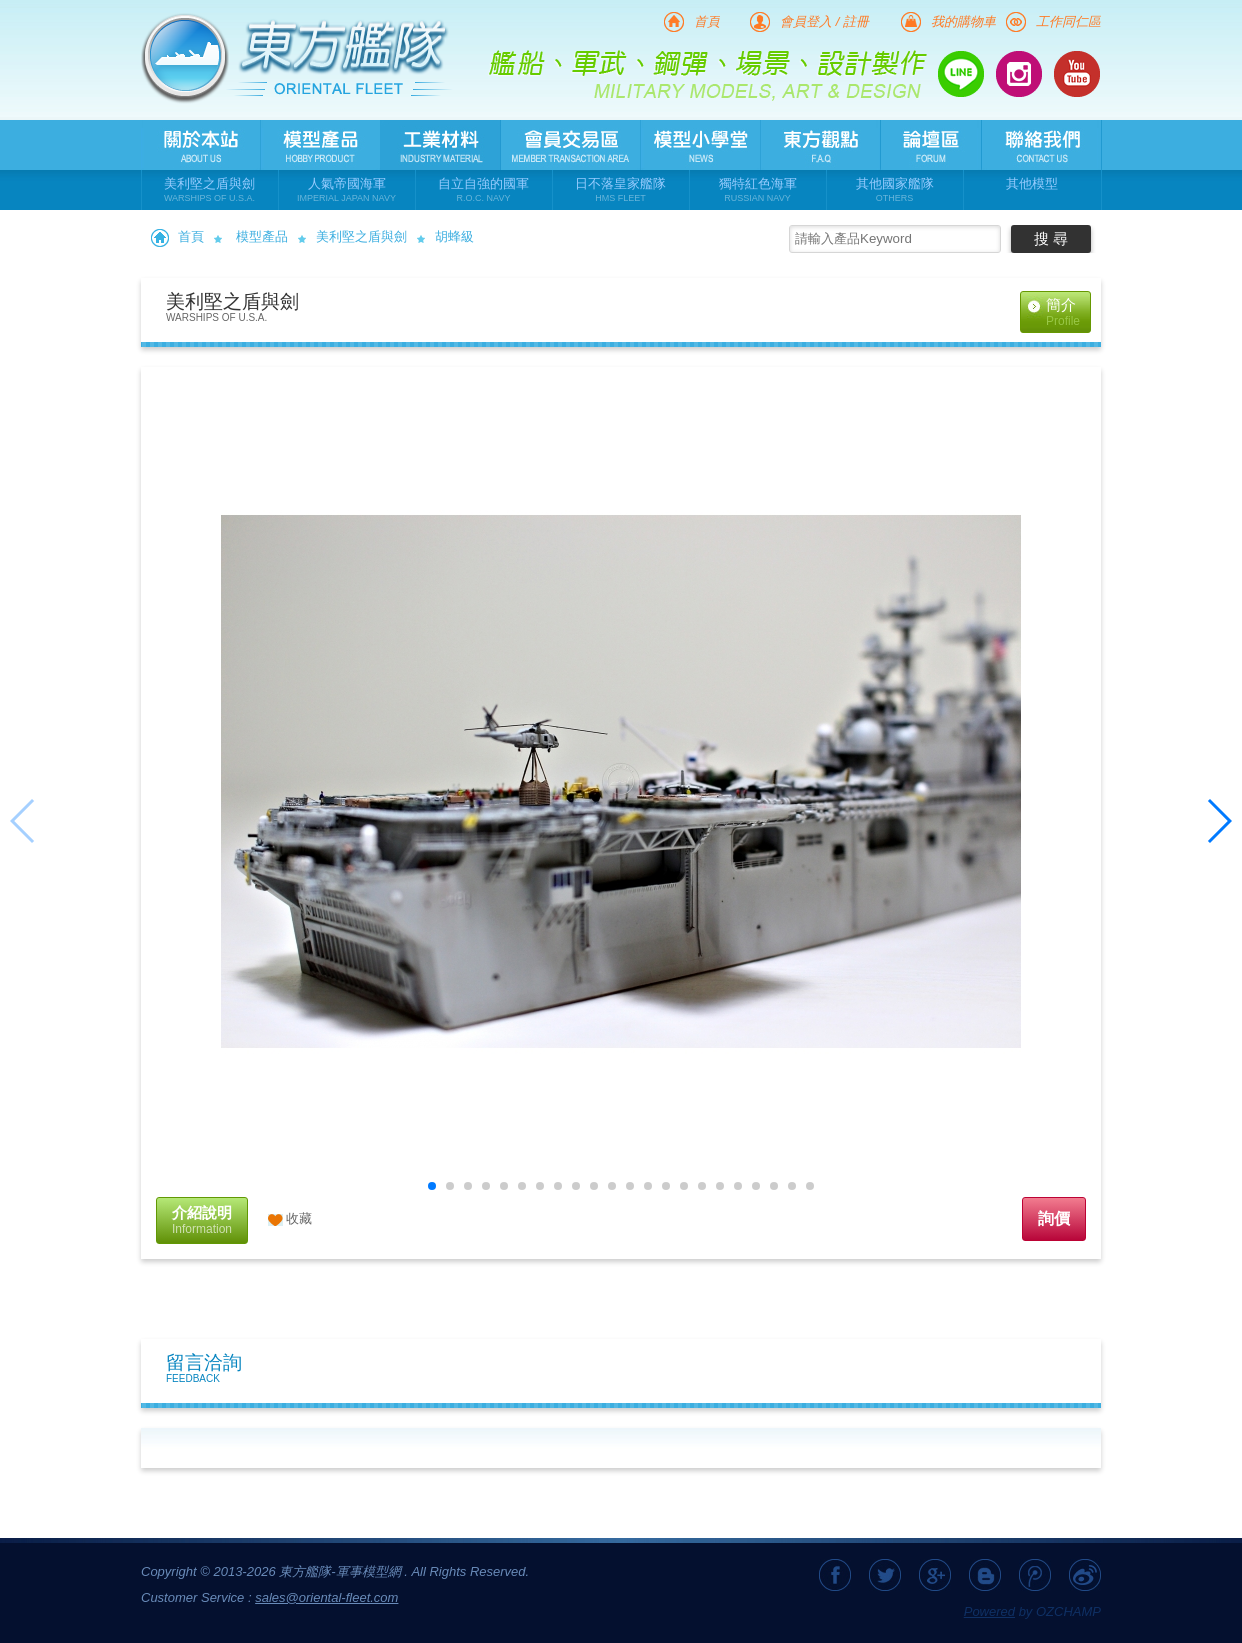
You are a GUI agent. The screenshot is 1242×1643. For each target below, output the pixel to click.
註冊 (856, 21)
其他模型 (1032, 183)
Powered (989, 1611)
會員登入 (806, 21)
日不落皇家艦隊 (621, 191)
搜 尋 (1051, 238)
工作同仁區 (1068, 21)
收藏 (299, 1218)
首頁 (707, 21)
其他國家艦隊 (895, 191)
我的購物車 (963, 21)
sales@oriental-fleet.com (326, 1597)
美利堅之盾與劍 (210, 191)
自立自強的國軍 (484, 191)
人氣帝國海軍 (347, 191)
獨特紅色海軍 (758, 191)
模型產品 (262, 236)
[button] (432, 1186)
